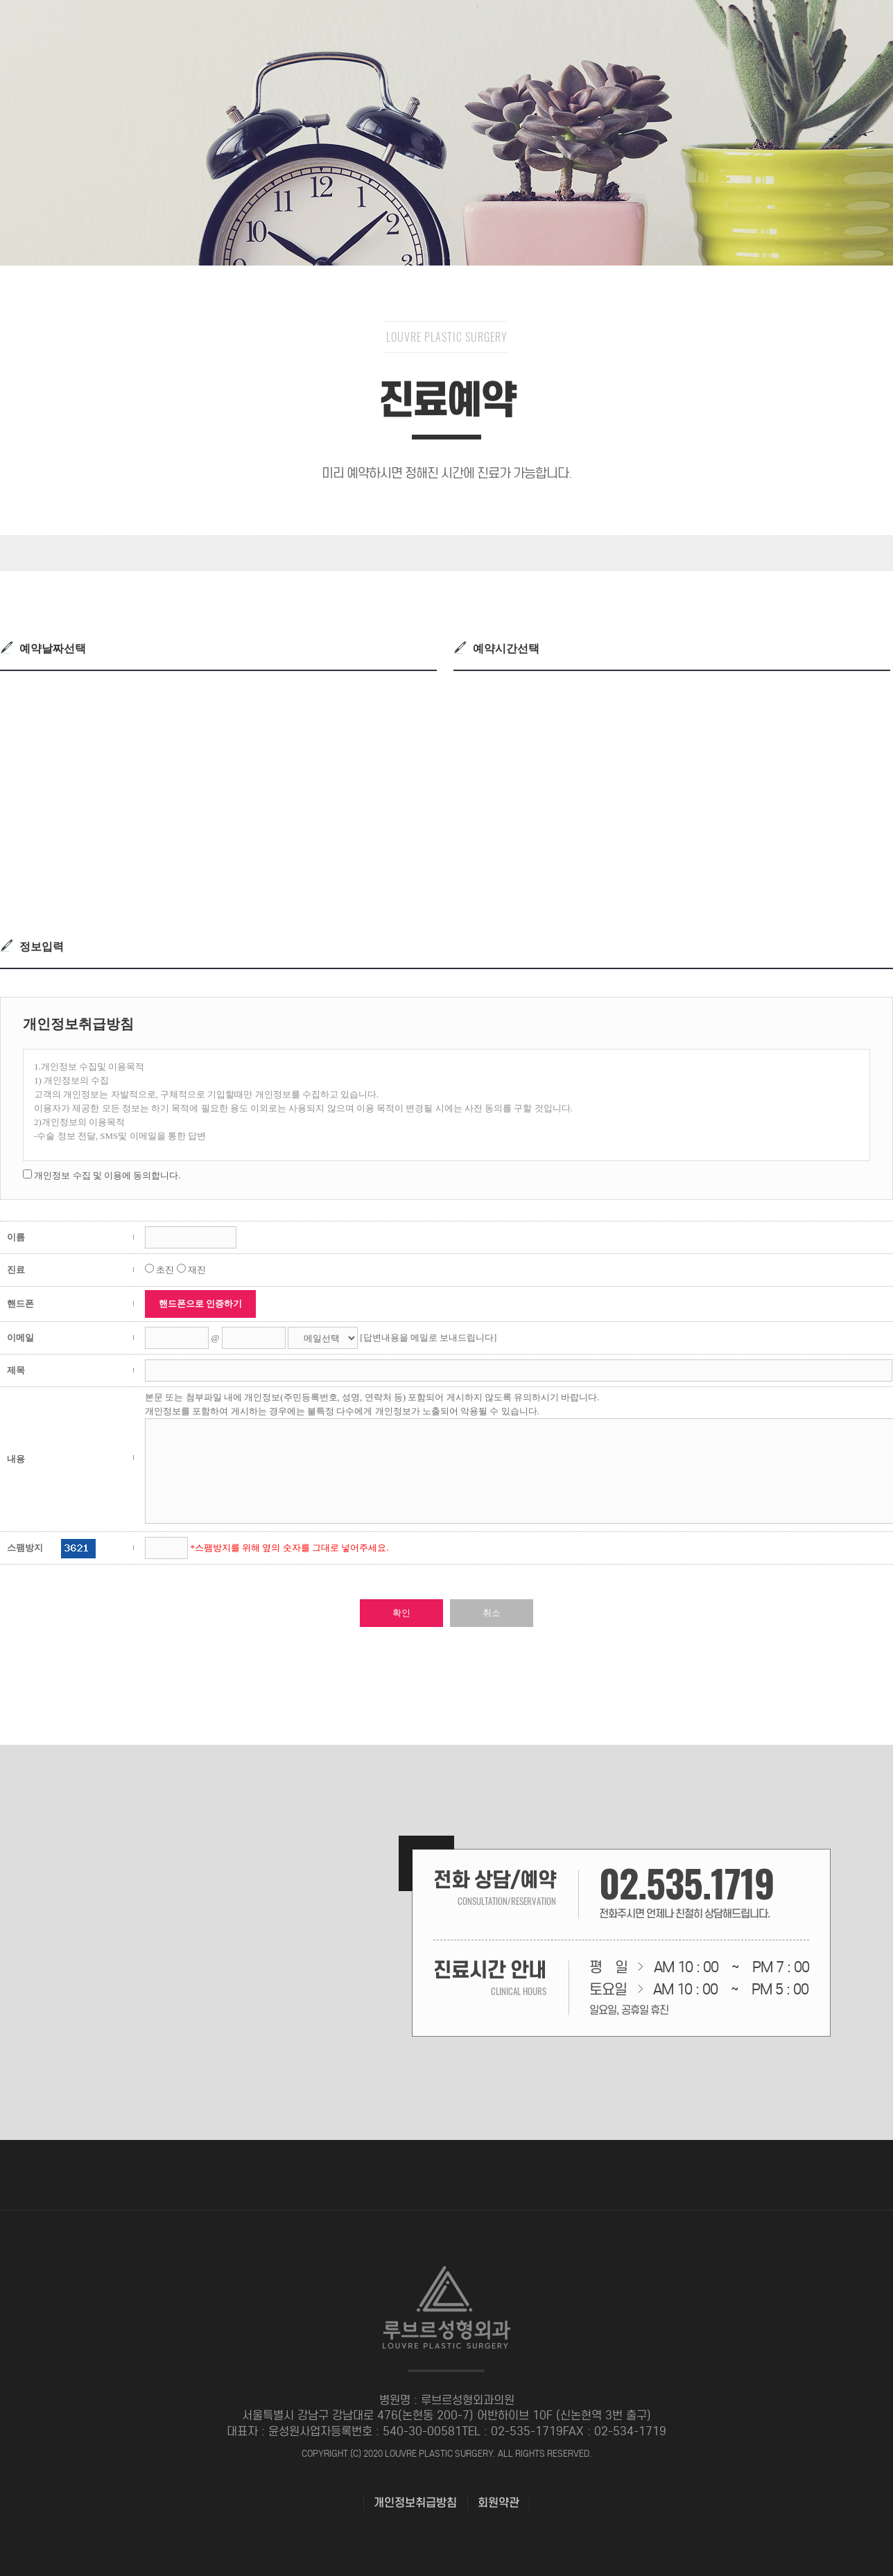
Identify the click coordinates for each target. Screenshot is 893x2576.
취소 (492, 1613)
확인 (401, 1613)
